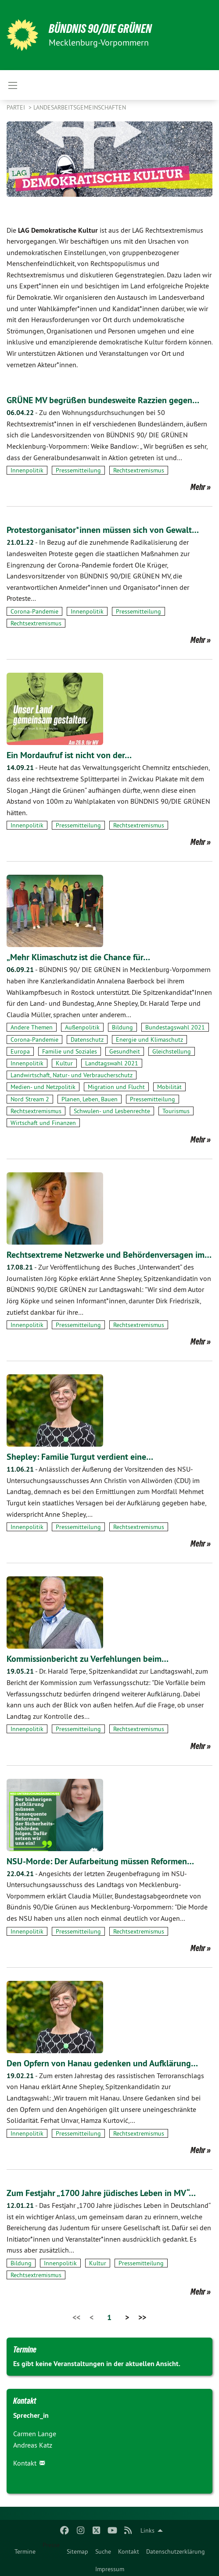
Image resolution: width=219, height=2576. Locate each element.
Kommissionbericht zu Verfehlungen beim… (88, 1658)
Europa (20, 1051)
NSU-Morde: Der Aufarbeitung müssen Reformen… (100, 1861)
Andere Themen (32, 1027)
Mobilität (169, 1087)
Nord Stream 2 (30, 1099)
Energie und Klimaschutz (149, 1039)
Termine (25, 2551)
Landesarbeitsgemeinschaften (79, 107)
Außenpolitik (82, 1027)
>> (142, 2317)
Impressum (109, 2569)
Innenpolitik (27, 470)
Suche (103, 2551)
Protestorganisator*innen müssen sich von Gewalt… (103, 530)
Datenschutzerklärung (175, 2551)
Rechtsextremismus (138, 470)
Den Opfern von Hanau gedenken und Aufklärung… (102, 2063)
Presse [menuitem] (51, 2545)
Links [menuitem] (147, 2530)
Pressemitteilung (78, 470)
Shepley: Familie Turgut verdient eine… (80, 1456)
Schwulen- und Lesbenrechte (112, 1111)
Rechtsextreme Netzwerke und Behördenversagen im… (109, 1254)
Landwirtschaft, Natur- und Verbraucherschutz (72, 1075)
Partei (17, 107)
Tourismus (176, 1111)
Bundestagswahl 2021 (175, 1027)
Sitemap (77, 2551)
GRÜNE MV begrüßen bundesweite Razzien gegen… (103, 400)
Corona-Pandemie (34, 611)
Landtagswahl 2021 (111, 1063)
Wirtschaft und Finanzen (43, 1123)
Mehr (197, 487)
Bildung (122, 1027)
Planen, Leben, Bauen (89, 1099)
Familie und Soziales (69, 1051)
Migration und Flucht (116, 1087)
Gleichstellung (171, 1051)
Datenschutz (87, 1039)
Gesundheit (124, 1051)
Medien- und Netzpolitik (43, 1087)
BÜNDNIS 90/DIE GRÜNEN (100, 28)
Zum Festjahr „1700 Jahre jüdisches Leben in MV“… (101, 2193)
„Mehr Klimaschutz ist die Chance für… (78, 957)
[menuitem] (25, 2549)
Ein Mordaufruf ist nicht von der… (69, 755)
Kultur (64, 1063)
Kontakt (128, 2551)
